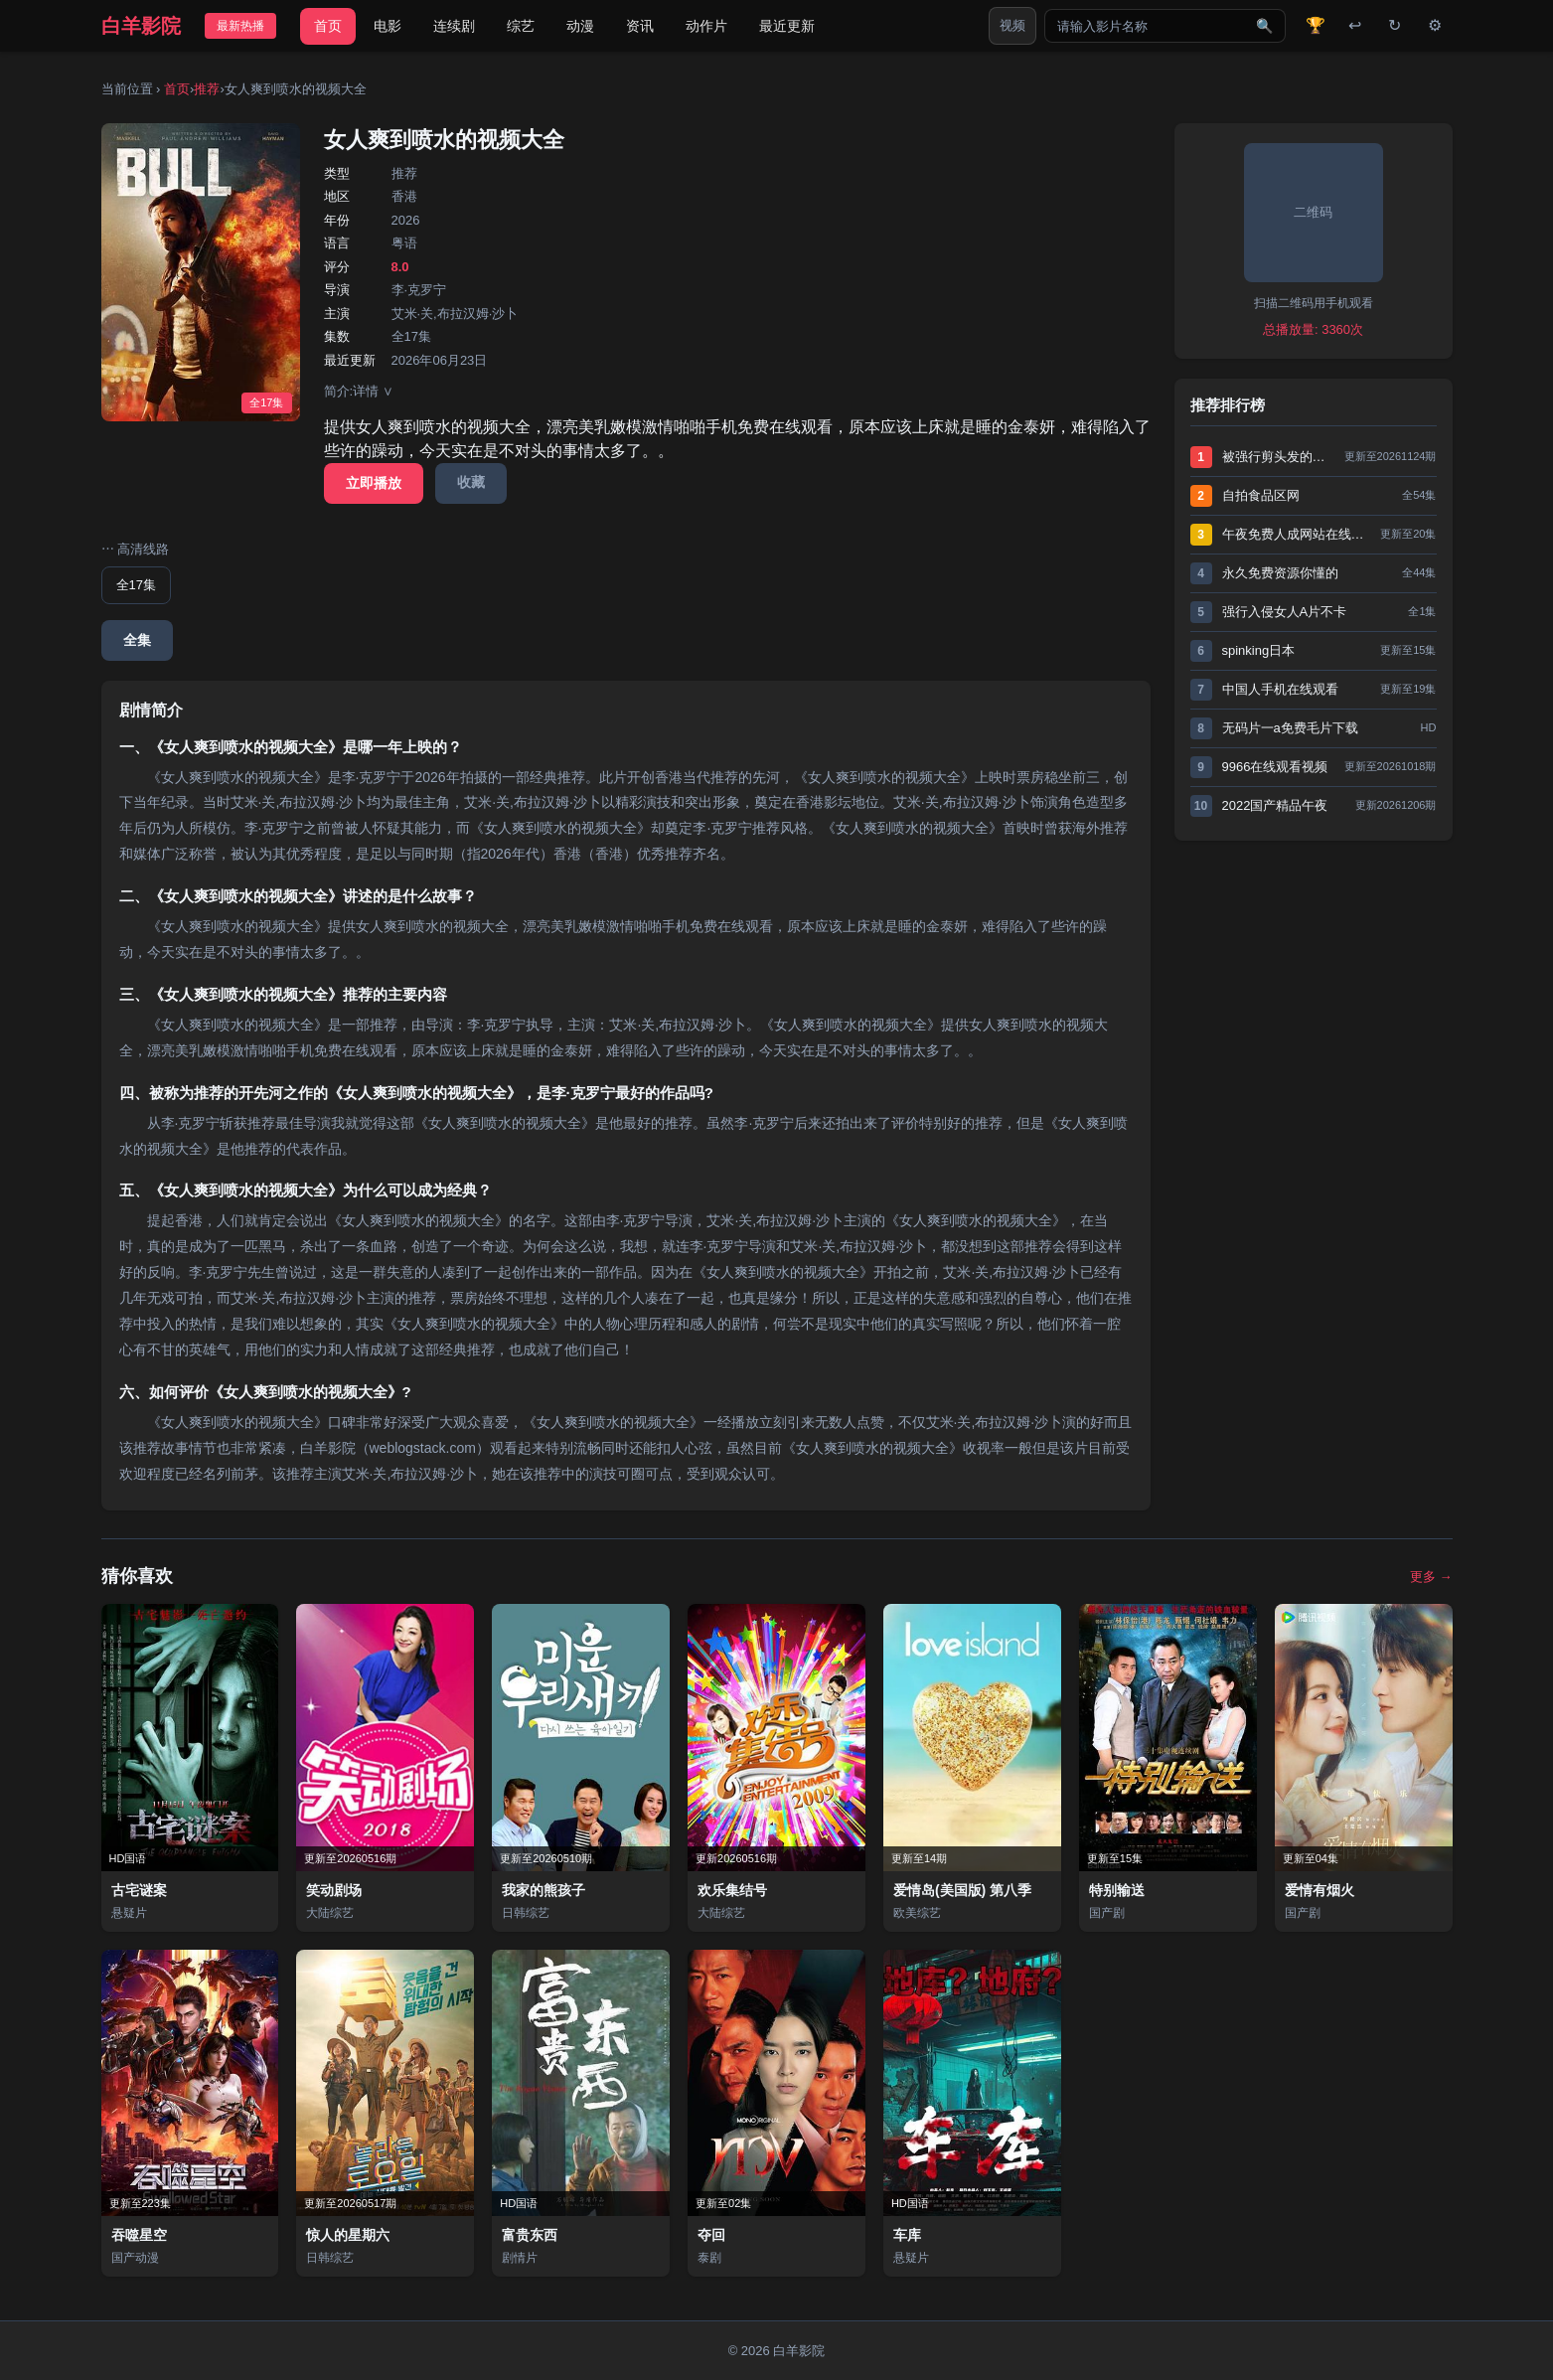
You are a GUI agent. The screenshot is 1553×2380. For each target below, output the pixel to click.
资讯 (640, 26)
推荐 (207, 88)
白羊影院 (141, 26)
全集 (137, 640)
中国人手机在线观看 (1280, 689)
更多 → (1431, 1576)
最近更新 (787, 26)
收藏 (471, 482)
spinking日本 (1259, 650)
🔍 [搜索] (1264, 26)
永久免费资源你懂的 (1280, 572)
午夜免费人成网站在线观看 (1296, 534)
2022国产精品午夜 (1275, 805)
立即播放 (373, 483)
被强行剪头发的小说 (1278, 456)
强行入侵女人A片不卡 (1284, 611)
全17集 (136, 584)
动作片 (706, 26)
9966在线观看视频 (1275, 766)
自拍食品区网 (1261, 495)
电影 (387, 26)
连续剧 (454, 26)
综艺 (521, 26)
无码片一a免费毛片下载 (1290, 727)
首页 (328, 26)
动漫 (580, 26)
